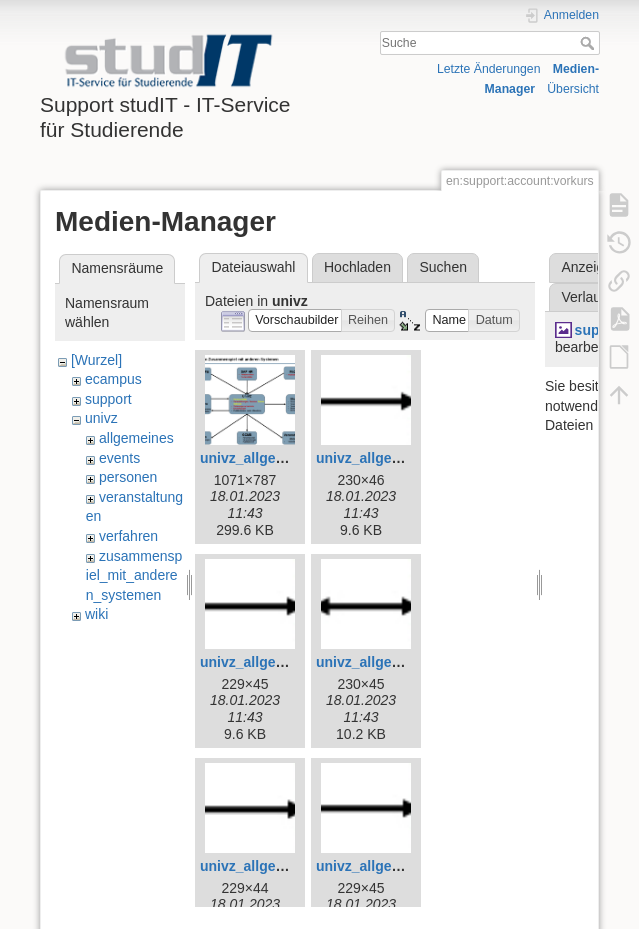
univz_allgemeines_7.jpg (282, 866)
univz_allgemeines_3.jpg (282, 458)
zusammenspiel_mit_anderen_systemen (134, 575)
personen (128, 477)
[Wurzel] (96, 360)
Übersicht (573, 89)
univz (101, 418)
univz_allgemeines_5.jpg (282, 662)
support (108, 399)
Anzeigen (590, 267)
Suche (589, 43)
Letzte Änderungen (489, 69)
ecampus (113, 379)
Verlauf (583, 297)
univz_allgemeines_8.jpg (398, 866)
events (119, 458)
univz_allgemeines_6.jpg (398, 662)
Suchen (443, 267)
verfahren (128, 536)
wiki (96, 614)
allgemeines (136, 438)
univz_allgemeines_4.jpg (398, 458)
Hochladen (357, 267)
